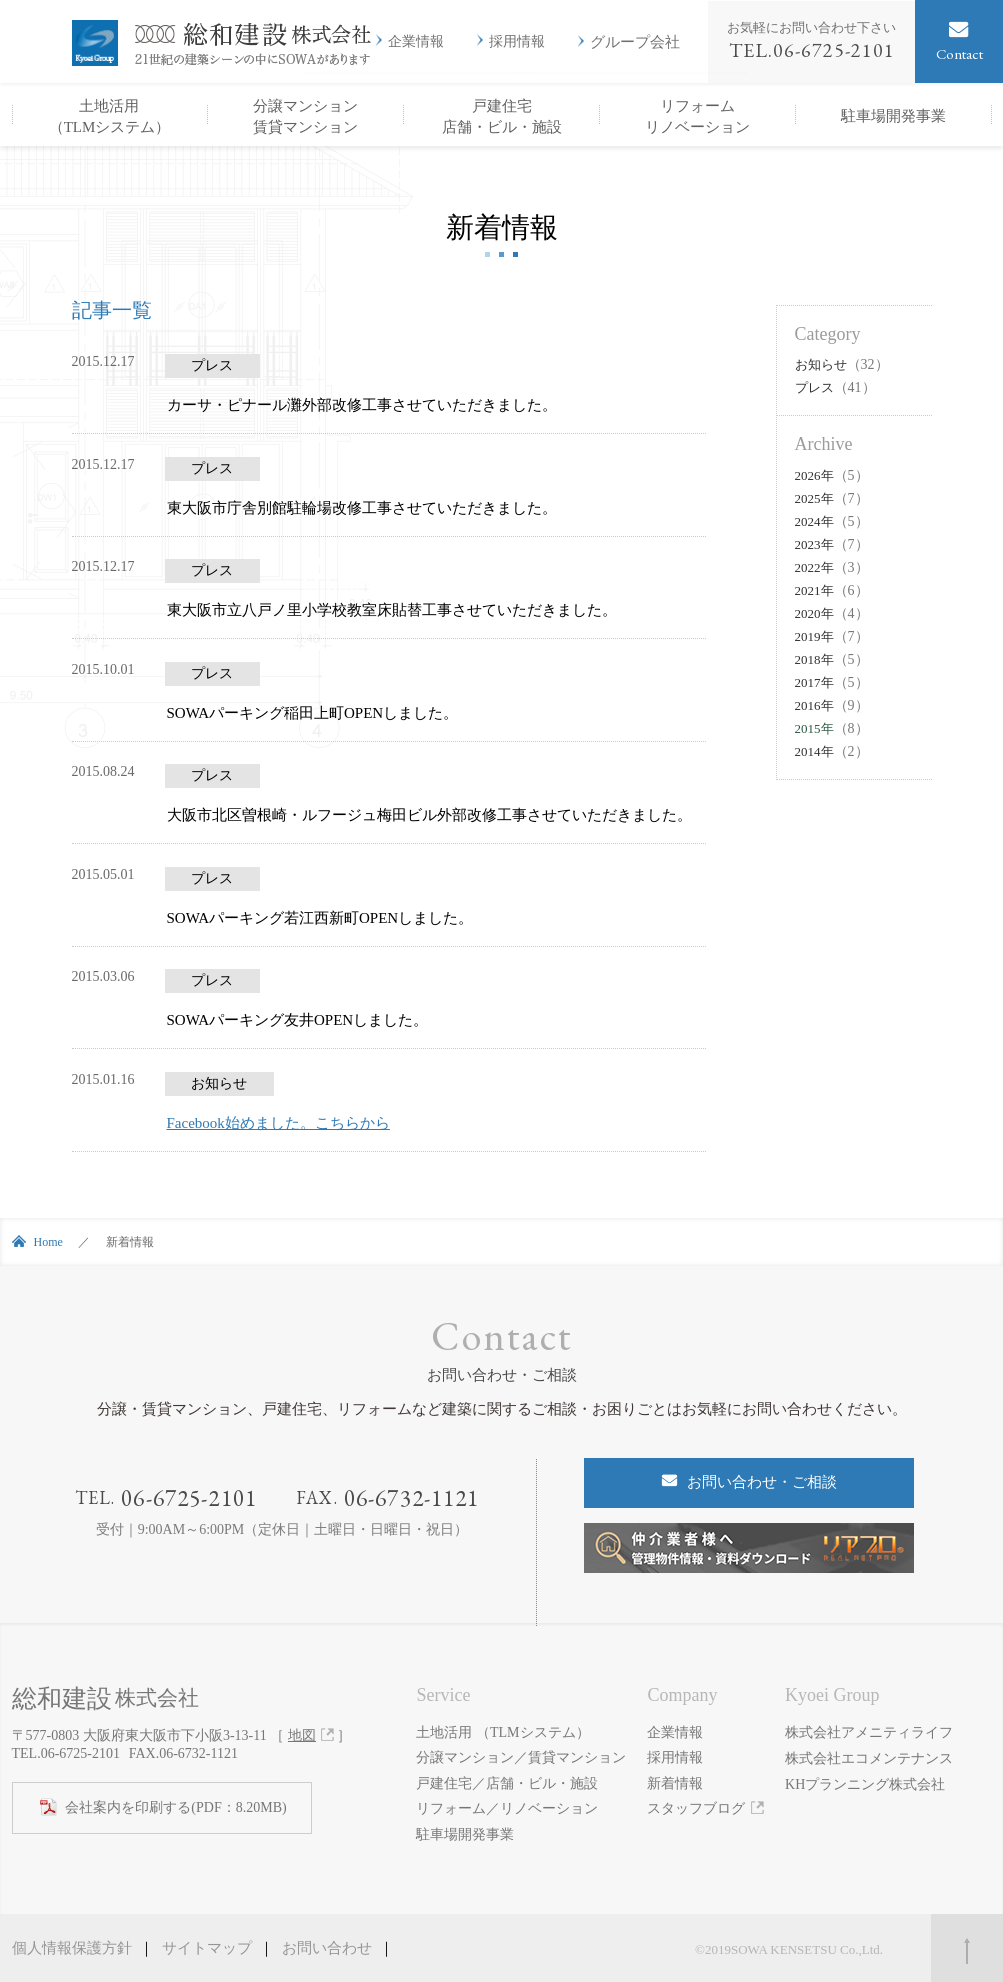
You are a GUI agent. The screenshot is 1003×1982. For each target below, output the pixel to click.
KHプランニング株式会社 (865, 1783)
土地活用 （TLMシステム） (502, 1732)
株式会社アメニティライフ (869, 1732)
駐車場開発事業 (893, 116)
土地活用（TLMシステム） (110, 116)
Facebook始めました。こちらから (278, 1123)
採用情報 (517, 42)
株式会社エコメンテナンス (869, 1757)
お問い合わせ (327, 1948)
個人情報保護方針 (72, 1948)
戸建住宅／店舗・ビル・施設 (507, 1783)
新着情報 (675, 1783)
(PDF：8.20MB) (175, 1808)
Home (48, 1242)
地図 (302, 1735)
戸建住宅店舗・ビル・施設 (502, 116)
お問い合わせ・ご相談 (762, 1482)
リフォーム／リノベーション (507, 1808)
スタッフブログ (696, 1808)
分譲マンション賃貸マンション (305, 116)
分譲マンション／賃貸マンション (521, 1757)
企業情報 (416, 42)
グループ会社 (635, 41)
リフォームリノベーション (697, 116)
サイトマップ (207, 1948)
